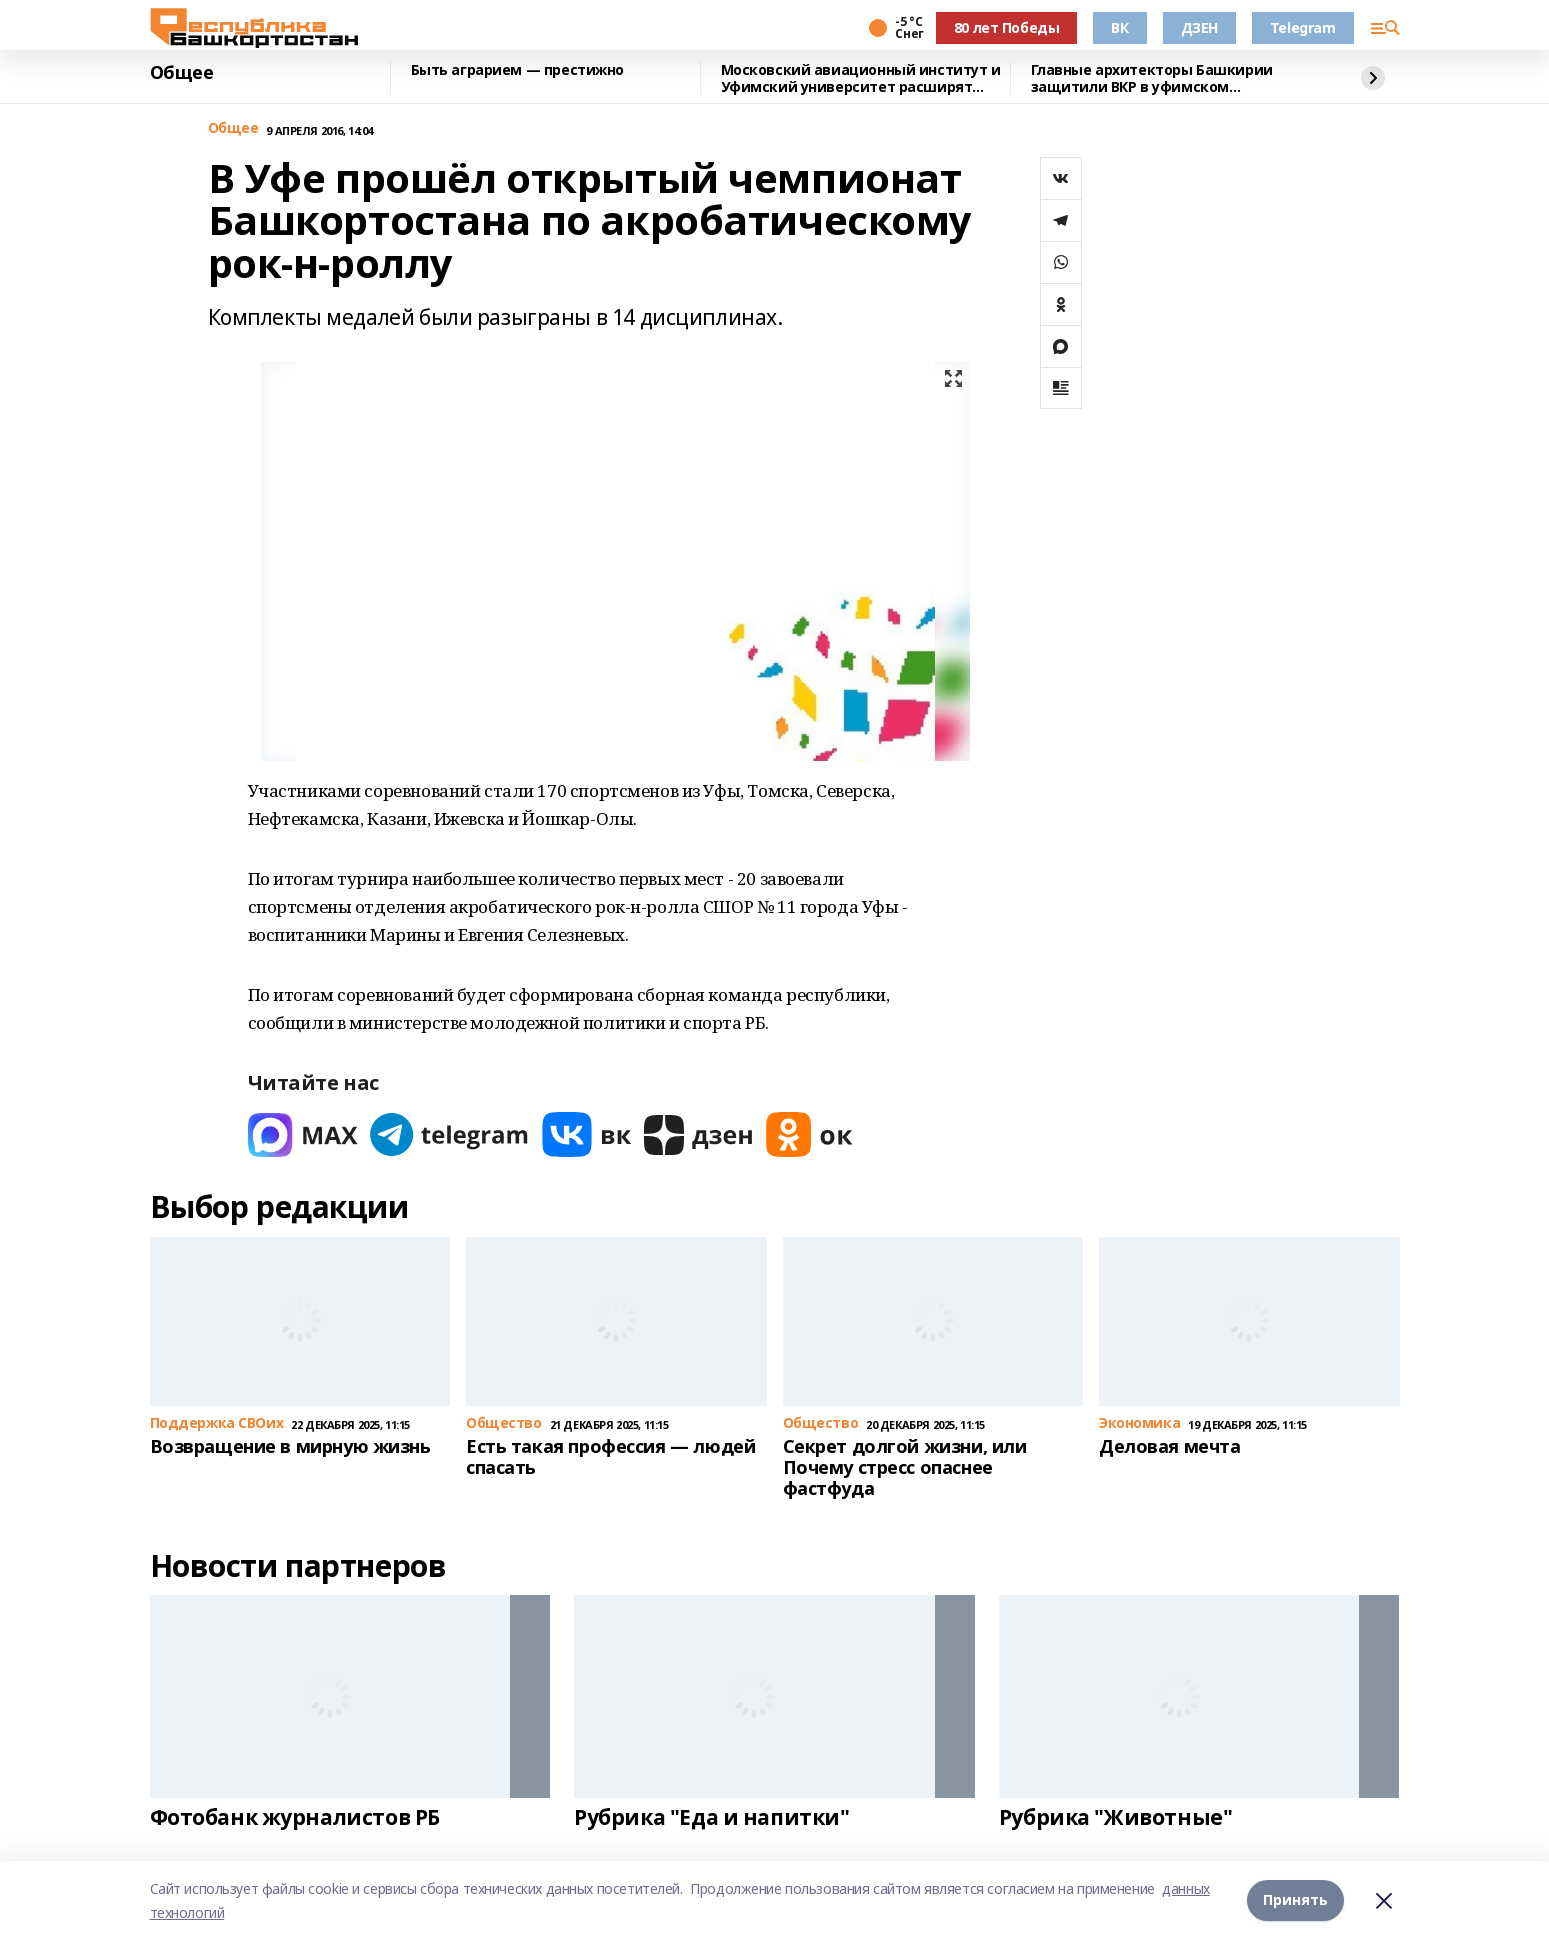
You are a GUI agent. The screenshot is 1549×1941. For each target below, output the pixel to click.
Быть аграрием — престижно (518, 70)
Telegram (1303, 27)
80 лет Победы (1007, 27)
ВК (1119, 27)
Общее (182, 73)
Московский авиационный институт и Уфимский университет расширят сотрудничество (861, 78)
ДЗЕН (1199, 27)
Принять (1295, 1900)
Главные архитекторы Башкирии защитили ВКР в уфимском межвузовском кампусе (1152, 78)
